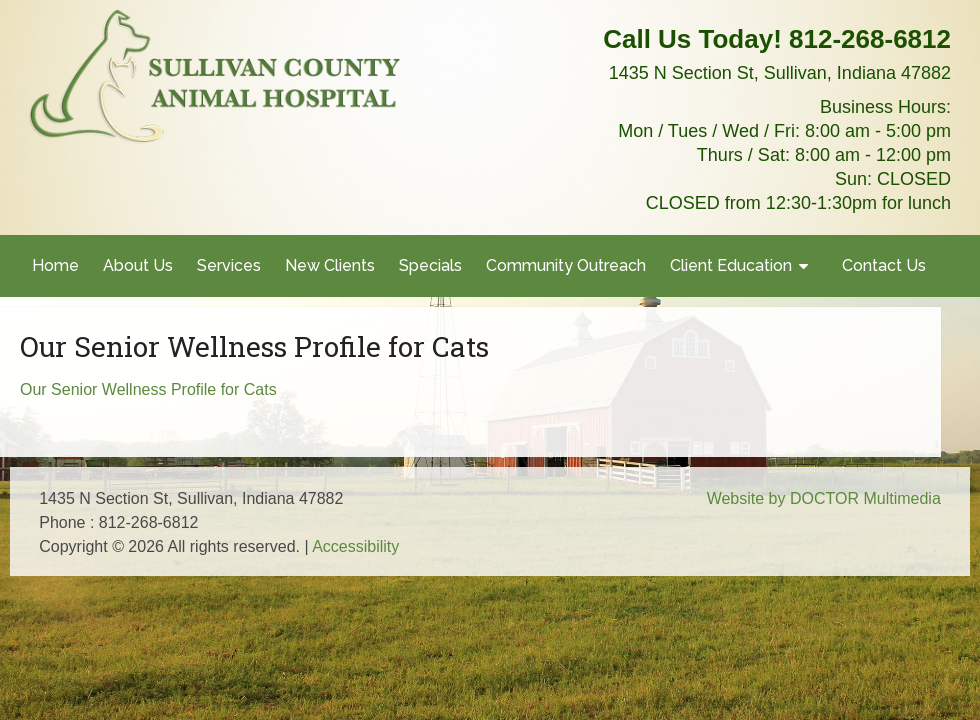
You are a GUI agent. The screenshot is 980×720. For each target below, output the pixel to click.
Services (229, 265)
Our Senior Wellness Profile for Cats (148, 389)
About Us (138, 265)
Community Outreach (566, 265)
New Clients (330, 265)
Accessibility (355, 546)
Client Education (731, 265)
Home (55, 265)
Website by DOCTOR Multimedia (824, 498)
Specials (430, 265)
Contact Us (884, 265)
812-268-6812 (870, 39)
